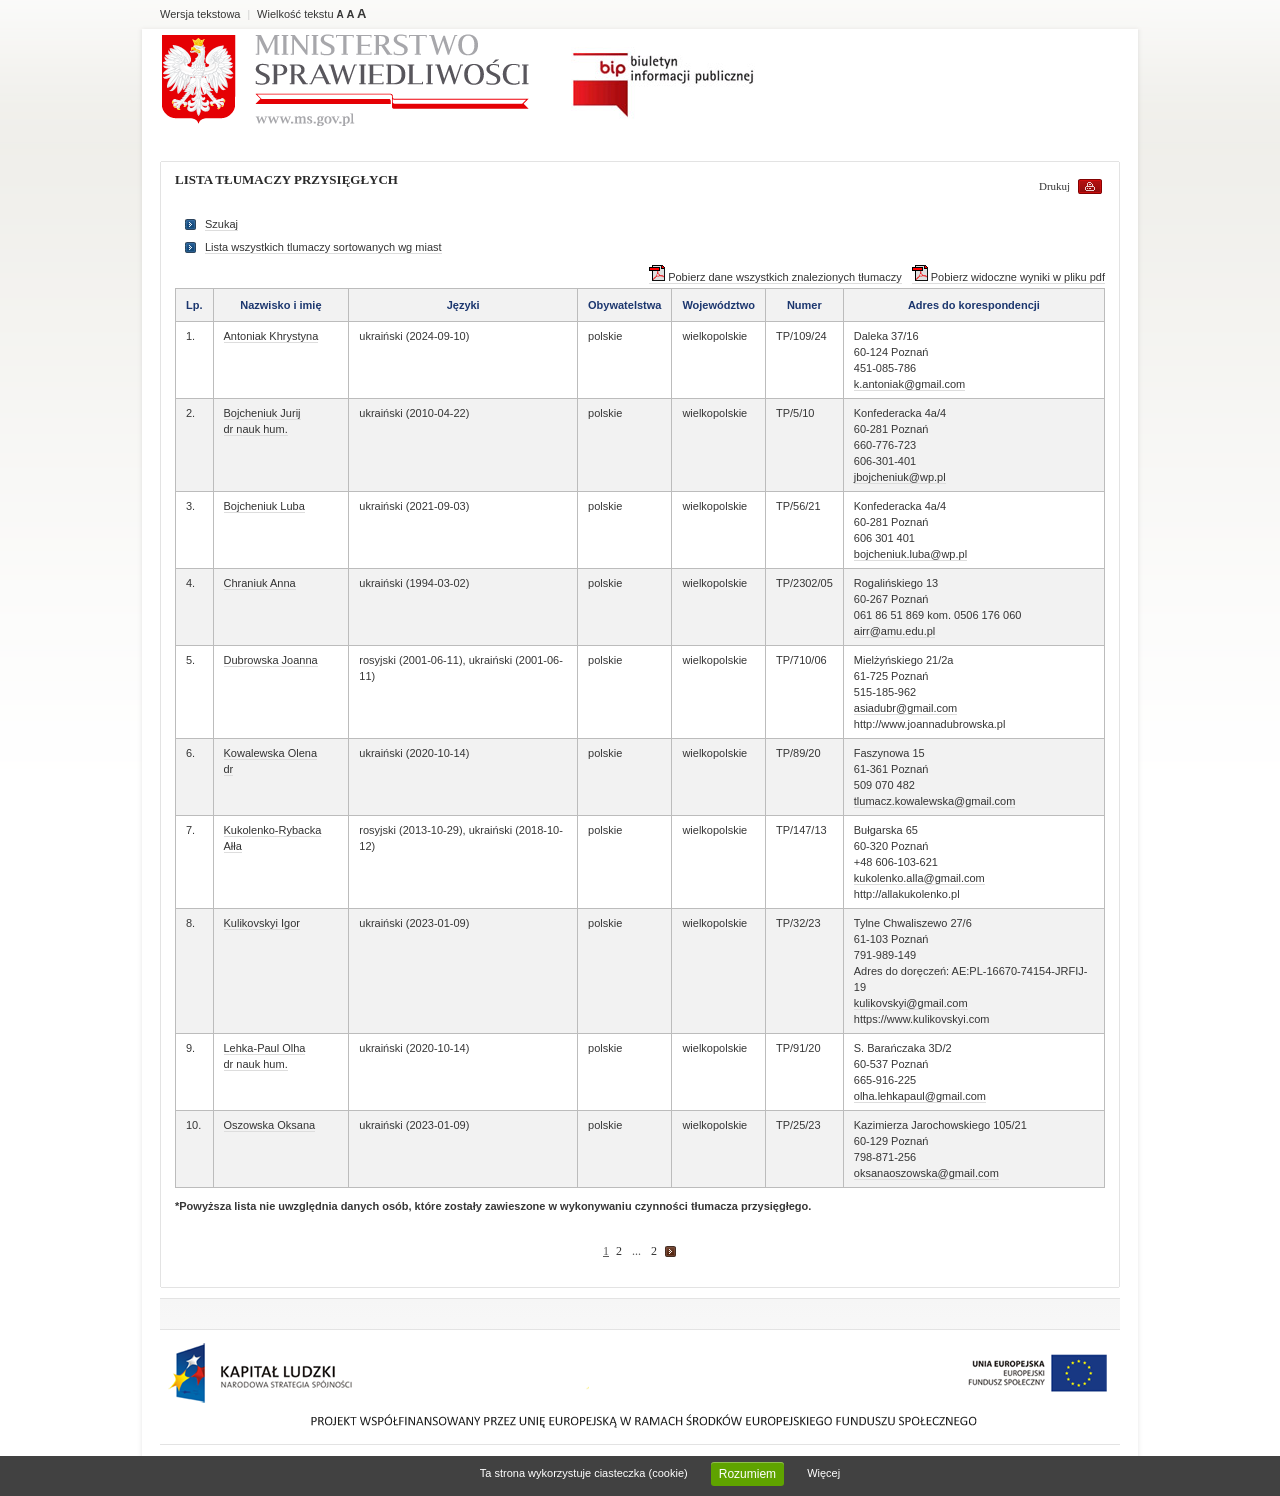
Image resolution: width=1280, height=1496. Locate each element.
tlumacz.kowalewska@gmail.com (935, 801)
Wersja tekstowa (200, 14)
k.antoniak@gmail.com (909, 384)
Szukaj (221, 224)
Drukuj (1054, 186)
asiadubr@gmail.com (906, 708)
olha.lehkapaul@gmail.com (920, 1096)
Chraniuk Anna (260, 583)
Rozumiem (747, 1474)
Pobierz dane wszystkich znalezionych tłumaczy (775, 277)
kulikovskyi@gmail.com (911, 1003)
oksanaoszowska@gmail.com (926, 1173)
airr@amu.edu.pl (894, 631)
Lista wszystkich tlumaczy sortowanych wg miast (323, 247)
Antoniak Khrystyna (271, 336)
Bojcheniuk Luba (264, 506)
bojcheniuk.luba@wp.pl (910, 554)
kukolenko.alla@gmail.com (919, 878)
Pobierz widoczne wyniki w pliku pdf (1008, 277)
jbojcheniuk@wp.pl (900, 477)
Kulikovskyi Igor (262, 923)
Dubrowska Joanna (271, 660)
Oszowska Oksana (270, 1125)
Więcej (823, 1473)
